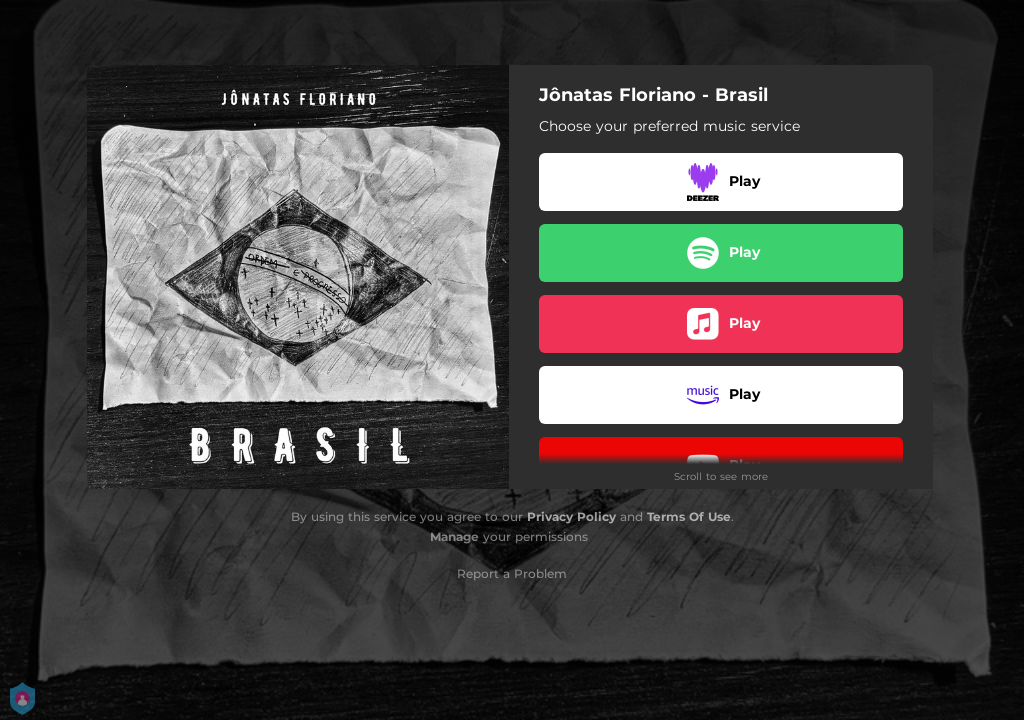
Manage (454, 536)
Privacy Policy (571, 516)
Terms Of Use (689, 516)
